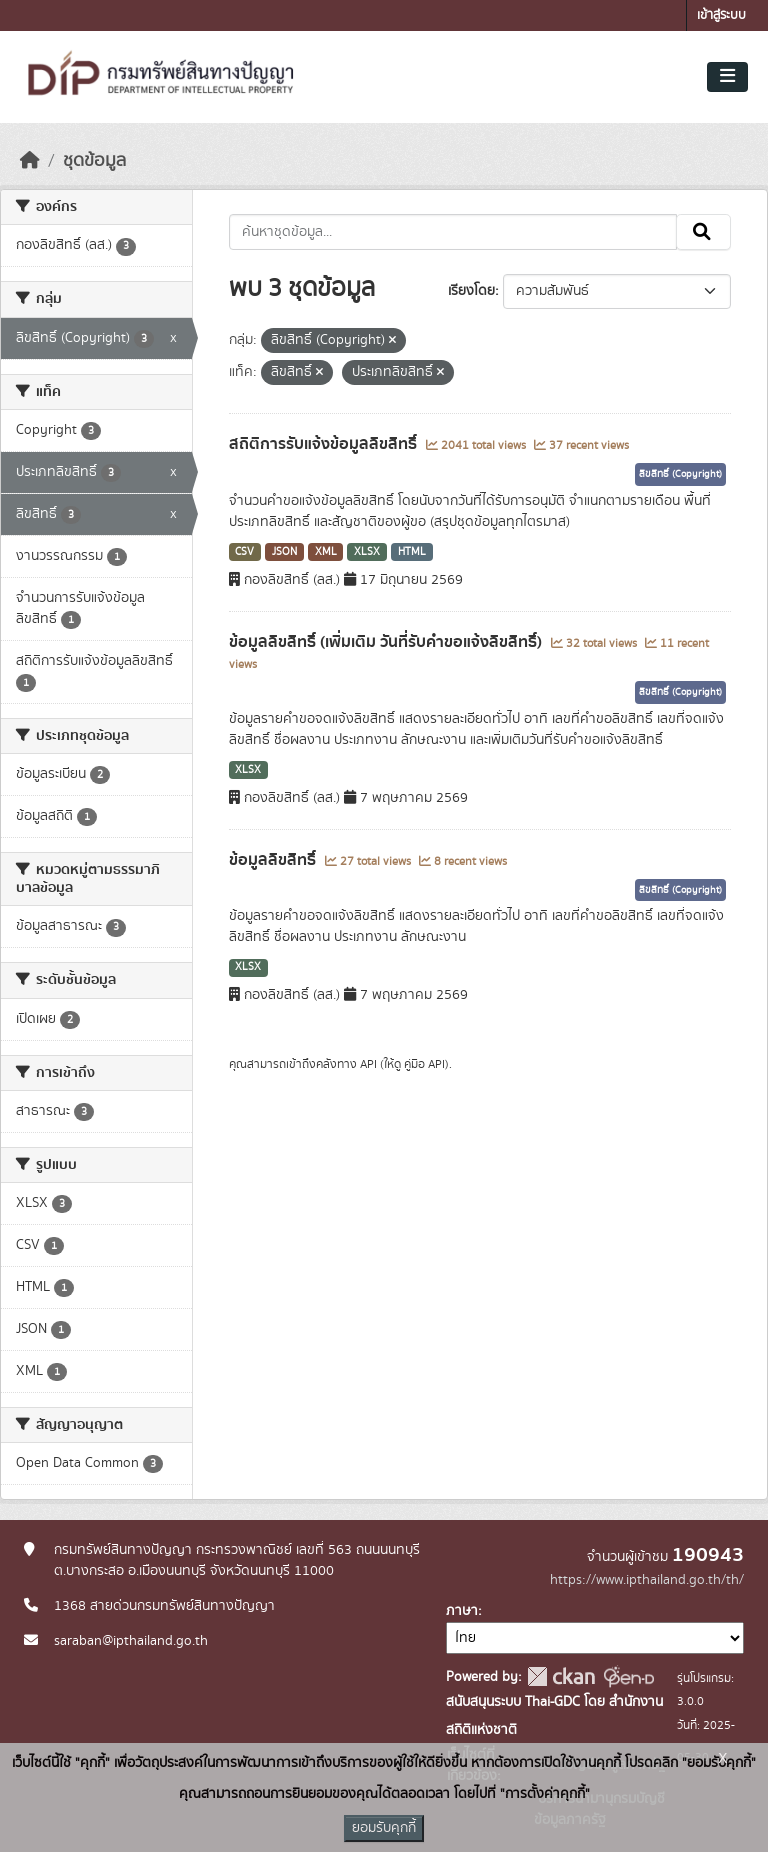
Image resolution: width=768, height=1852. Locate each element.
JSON (284, 552)
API (368, 1064)
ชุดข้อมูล (94, 161)
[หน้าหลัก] (30, 161)
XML (326, 552)
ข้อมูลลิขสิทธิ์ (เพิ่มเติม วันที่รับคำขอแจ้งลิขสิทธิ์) (387, 642)
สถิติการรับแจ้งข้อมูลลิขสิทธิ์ (325, 444)
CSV (244, 552)
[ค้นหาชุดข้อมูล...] (453, 232)
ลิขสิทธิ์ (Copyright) (680, 474)
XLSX (367, 552)
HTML (412, 552)
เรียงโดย (471, 291)
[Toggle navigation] (727, 77)
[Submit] (703, 232)
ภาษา (462, 1611)
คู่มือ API (424, 1064)
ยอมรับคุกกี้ (384, 1828)
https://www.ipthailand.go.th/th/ (647, 1580)
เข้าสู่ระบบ (721, 15)
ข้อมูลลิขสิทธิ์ (274, 860)
